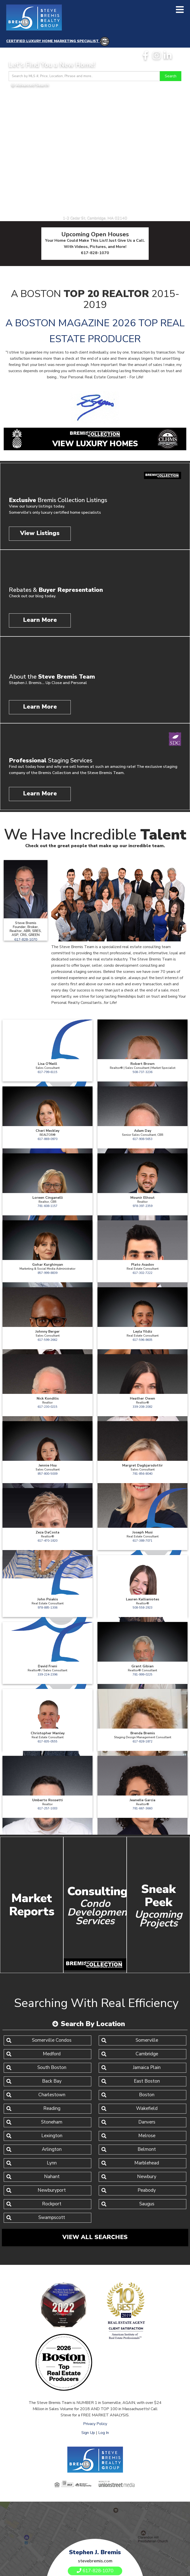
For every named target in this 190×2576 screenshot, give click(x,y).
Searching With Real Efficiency (96, 1904)
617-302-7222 (142, 1174)
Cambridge (147, 1954)
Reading (51, 2009)
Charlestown (51, 1995)
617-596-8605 (142, 1241)
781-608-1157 (47, 1107)
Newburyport (52, 2091)
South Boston (51, 1968)
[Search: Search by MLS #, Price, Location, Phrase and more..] (84, 76)
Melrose (146, 2036)
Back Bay (52, 1982)
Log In (103, 2333)
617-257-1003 (47, 1709)
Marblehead (146, 2064)
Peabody (147, 2091)
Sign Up (88, 2333)
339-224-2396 (47, 1575)
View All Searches (95, 2138)
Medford (52, 1954)
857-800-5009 (47, 1375)
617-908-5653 (142, 1040)
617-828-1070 (25, 840)
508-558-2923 (142, 1508)
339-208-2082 (142, 1308)
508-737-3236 (142, 973)
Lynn (52, 2064)
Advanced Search (32, 85)
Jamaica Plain (147, 1968)
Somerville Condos (51, 1941)
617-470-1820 (47, 1441)
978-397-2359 (142, 1107)
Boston (146, 1995)
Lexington (51, 2036)
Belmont (147, 2050)
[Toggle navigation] (179, 10)
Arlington (52, 2050)
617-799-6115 (47, 973)
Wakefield (147, 2009)
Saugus (146, 2104)
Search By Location (93, 1924)
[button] (170, 76)
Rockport (51, 2104)
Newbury (146, 2077)
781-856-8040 (142, 1375)
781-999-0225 (142, 1575)
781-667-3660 (142, 1709)
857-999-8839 (47, 1174)
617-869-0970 (47, 1040)
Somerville (147, 1941)
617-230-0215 (47, 1308)
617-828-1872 (142, 1642)
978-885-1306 (47, 1508)
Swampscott (51, 2118)
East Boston (147, 1982)
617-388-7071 (142, 1441)
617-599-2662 (47, 1241)
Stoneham (51, 2023)
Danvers (146, 2023)
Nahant (52, 2077)
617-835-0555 (47, 1642)
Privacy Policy (95, 2324)
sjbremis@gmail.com (98, 2492)
